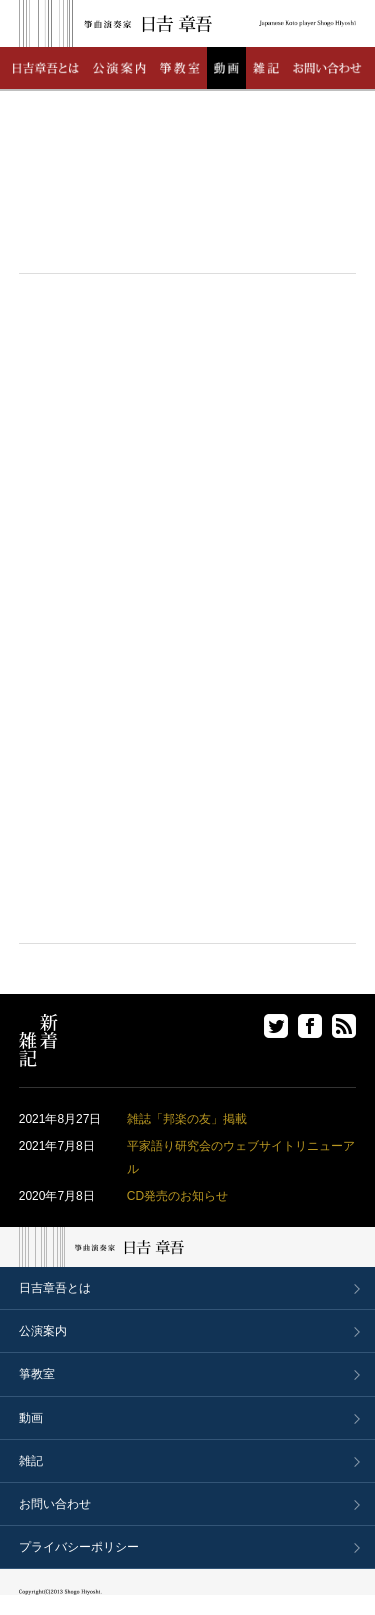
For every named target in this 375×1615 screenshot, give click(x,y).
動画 (31, 1418)
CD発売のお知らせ (177, 1196)
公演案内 (43, 1331)
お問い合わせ (55, 1504)
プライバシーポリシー (79, 1547)
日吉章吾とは (55, 1288)
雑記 (31, 1461)
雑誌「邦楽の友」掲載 (187, 1119)
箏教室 (37, 1374)
